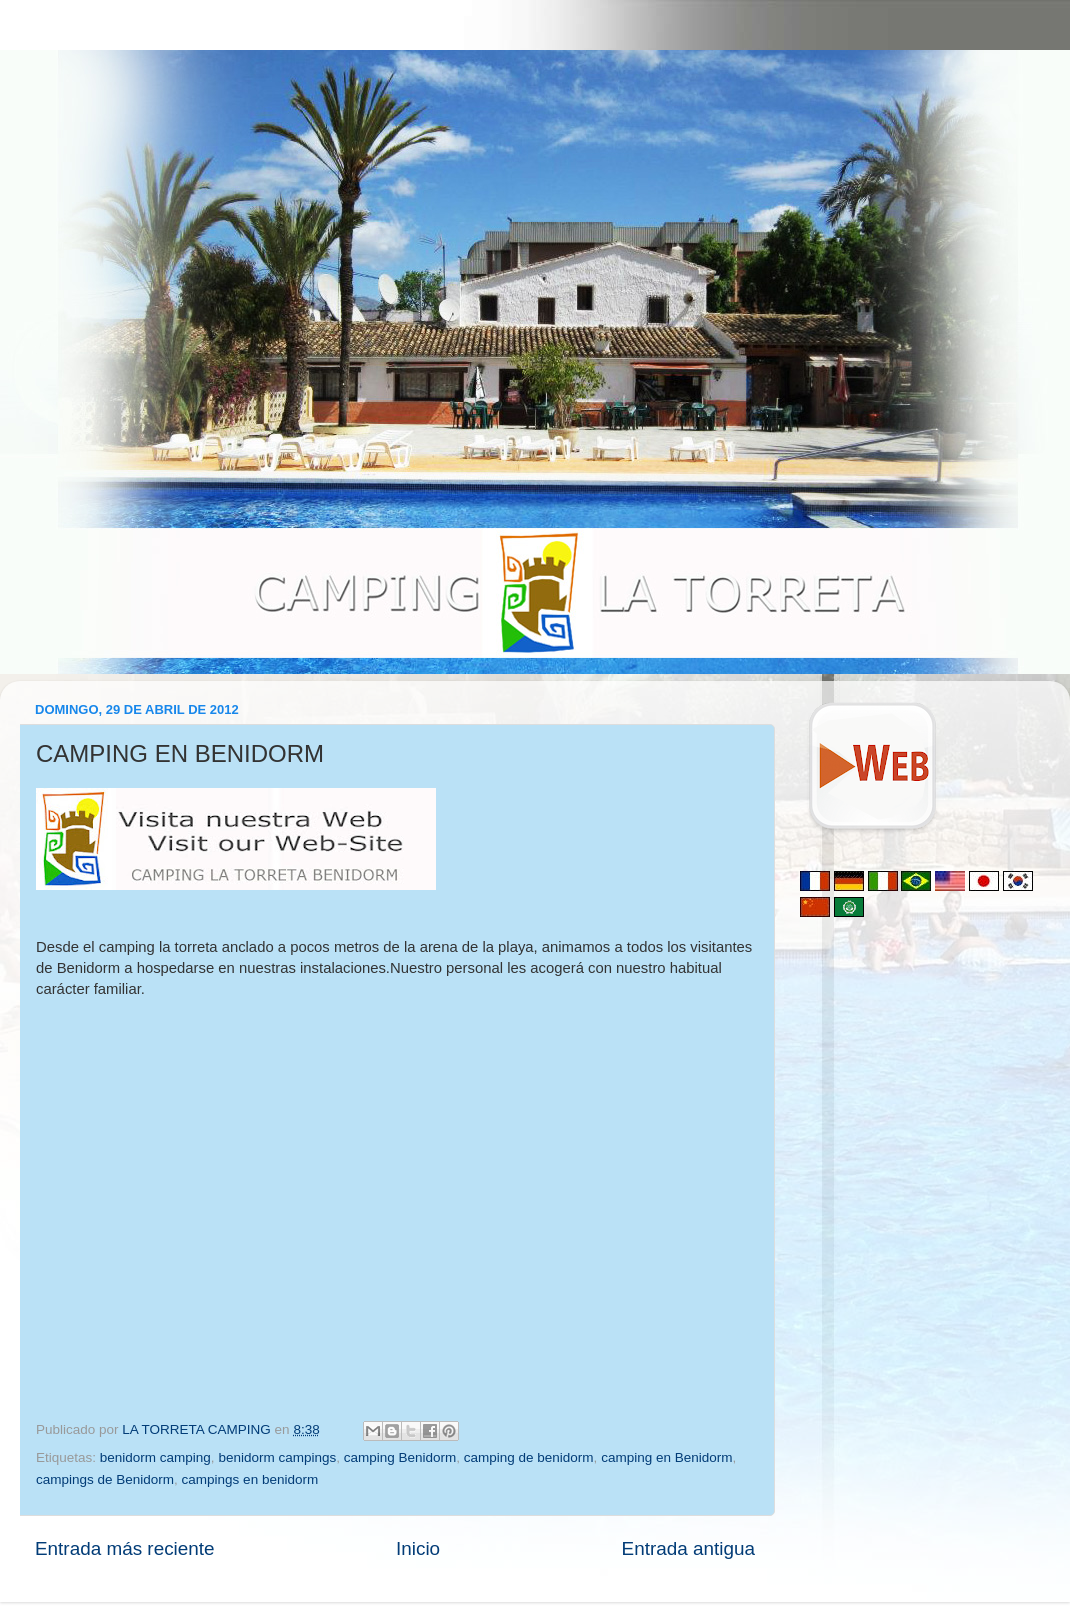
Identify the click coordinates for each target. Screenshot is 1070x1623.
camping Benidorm (400, 1457)
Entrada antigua (688, 1548)
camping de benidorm (529, 1457)
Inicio (418, 1548)
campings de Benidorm (105, 1479)
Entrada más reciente (125, 1548)
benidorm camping (155, 1457)
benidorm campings (277, 1457)
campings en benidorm (250, 1479)
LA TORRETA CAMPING (198, 1429)
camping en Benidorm (666, 1457)
